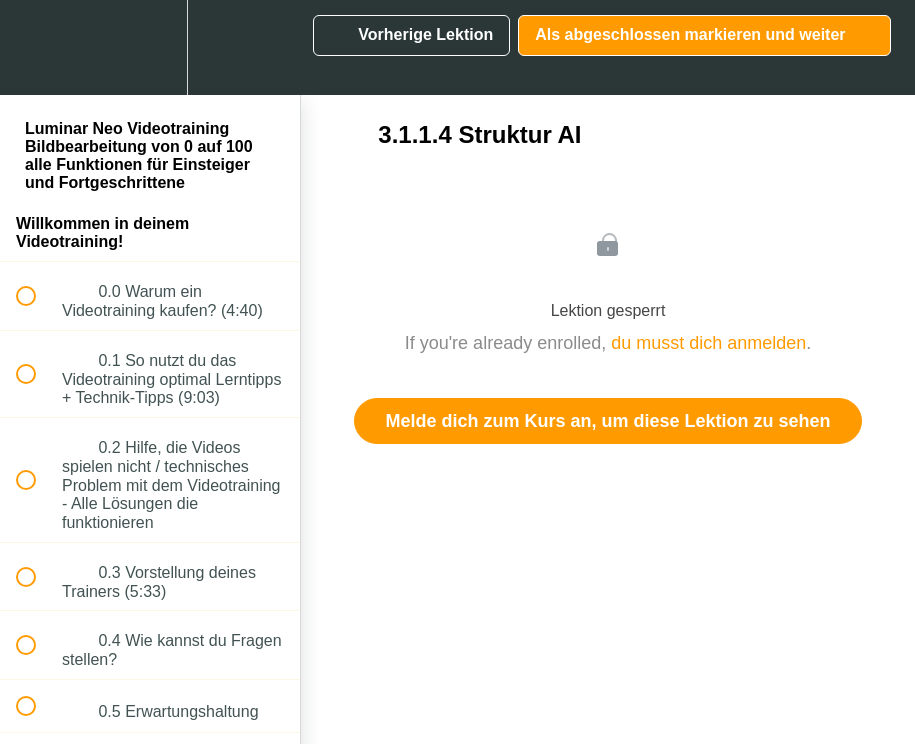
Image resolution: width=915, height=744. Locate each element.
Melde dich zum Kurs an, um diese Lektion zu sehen (607, 421)
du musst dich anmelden (708, 343)
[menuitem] (150, 47)
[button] (37, 47)
